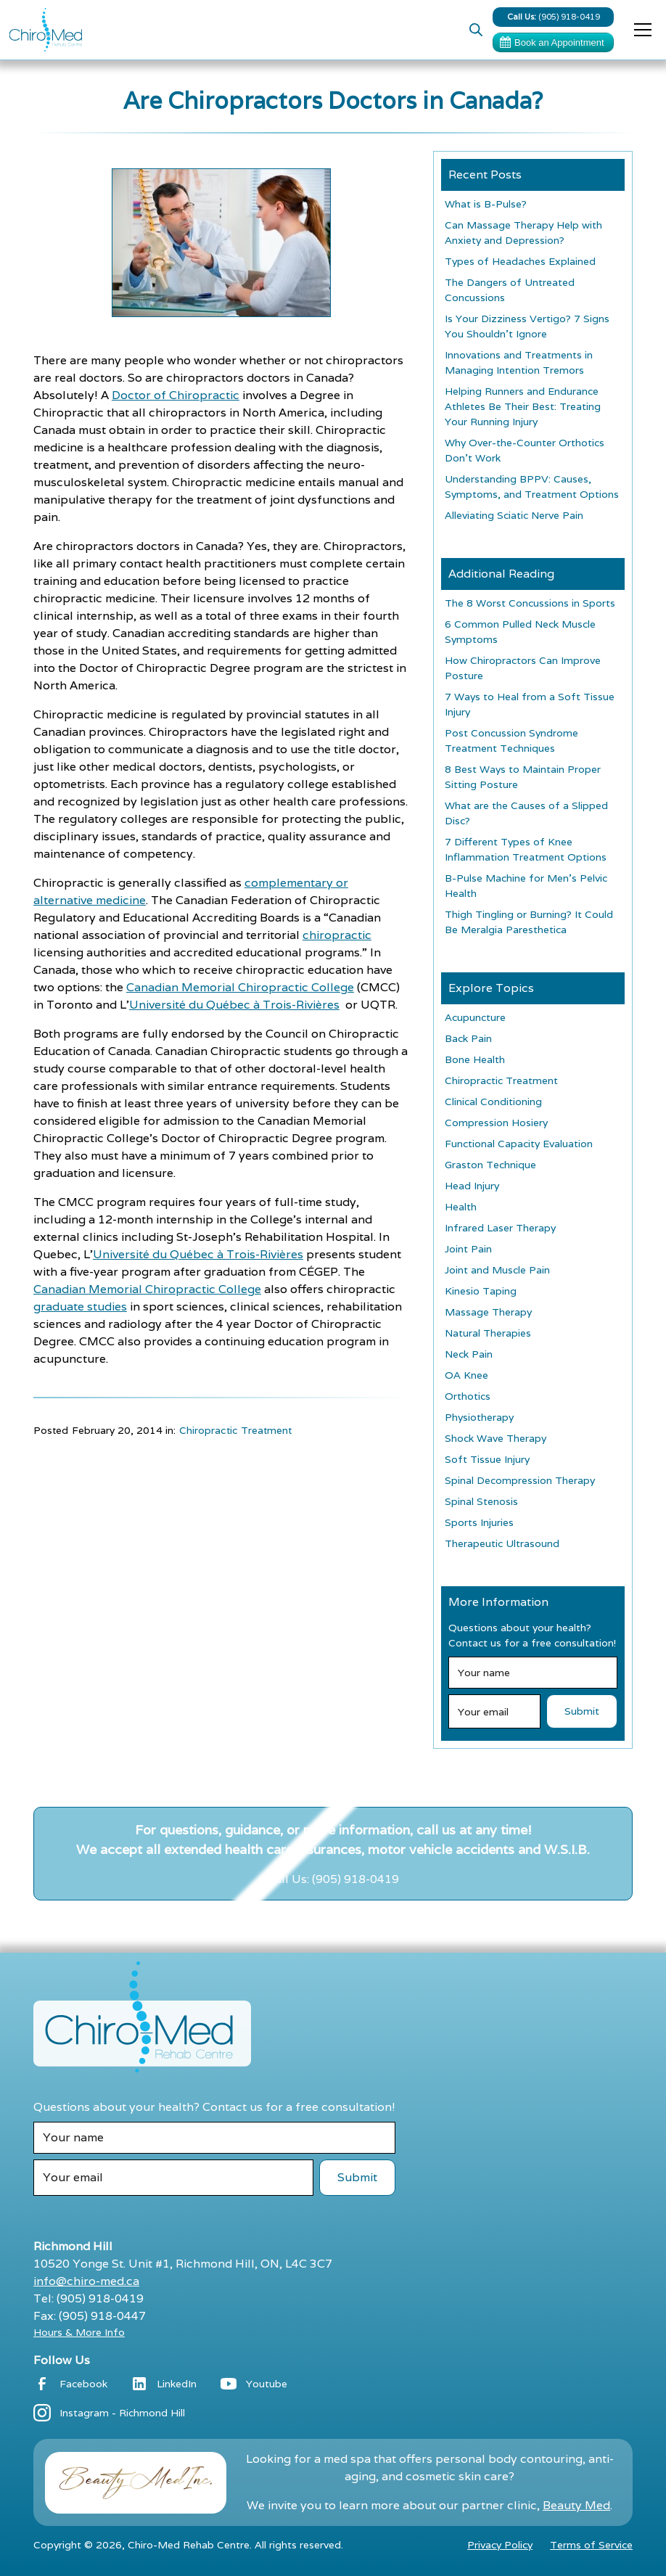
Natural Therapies (488, 1333)
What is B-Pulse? (486, 203)
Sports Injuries (479, 1522)
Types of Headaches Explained (520, 261)
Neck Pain (469, 1354)
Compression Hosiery (496, 1122)
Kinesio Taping (481, 1290)
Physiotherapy (479, 1417)
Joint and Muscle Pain (497, 1269)
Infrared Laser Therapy (500, 1227)
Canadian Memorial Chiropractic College (240, 987)
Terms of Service (591, 2544)
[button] (639, 29)
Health (461, 1206)
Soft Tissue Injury (487, 1459)
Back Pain (468, 1038)
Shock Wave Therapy (495, 1438)
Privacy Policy (500, 2544)
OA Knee (466, 1375)
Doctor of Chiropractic (175, 395)
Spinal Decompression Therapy (520, 1480)
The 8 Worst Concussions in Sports (530, 603)
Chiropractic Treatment (235, 1430)
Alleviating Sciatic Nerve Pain (514, 515)
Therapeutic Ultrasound (502, 1543)
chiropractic (337, 935)
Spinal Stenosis (481, 1501)
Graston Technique (490, 1164)
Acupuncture (475, 1017)
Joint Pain (468, 1248)
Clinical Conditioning (493, 1101)
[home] (45, 30)
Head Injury (472, 1185)
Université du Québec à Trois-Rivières (234, 1004)
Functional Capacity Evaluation (519, 1143)
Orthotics (467, 1396)
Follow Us (61, 2360)
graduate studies (80, 1306)
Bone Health (475, 1059)
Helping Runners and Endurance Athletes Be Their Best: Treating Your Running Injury (523, 406)
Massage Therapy (488, 1311)
